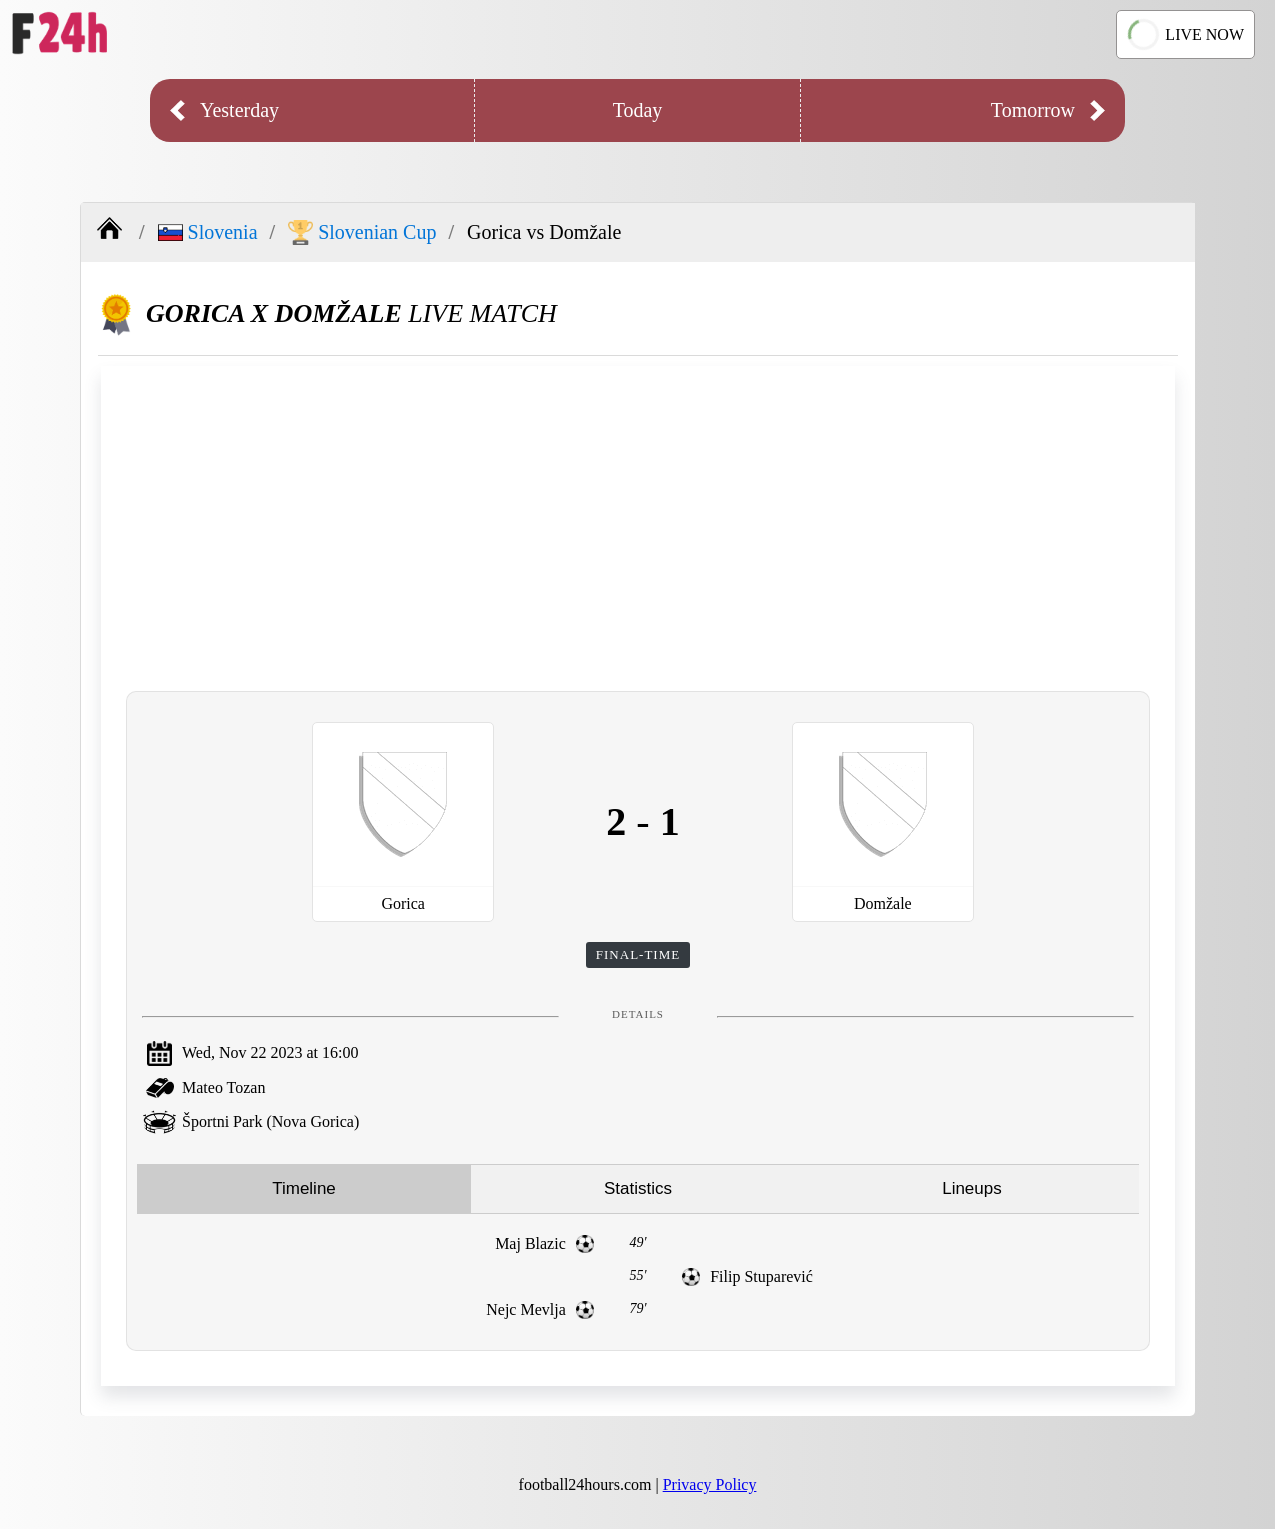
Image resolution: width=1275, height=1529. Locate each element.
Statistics (638, 1188)
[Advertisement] (638, 526)
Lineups (972, 1188)
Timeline (304, 1188)
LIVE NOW (1186, 34)
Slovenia (208, 232)
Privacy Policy (710, 1484)
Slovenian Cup (362, 232)
